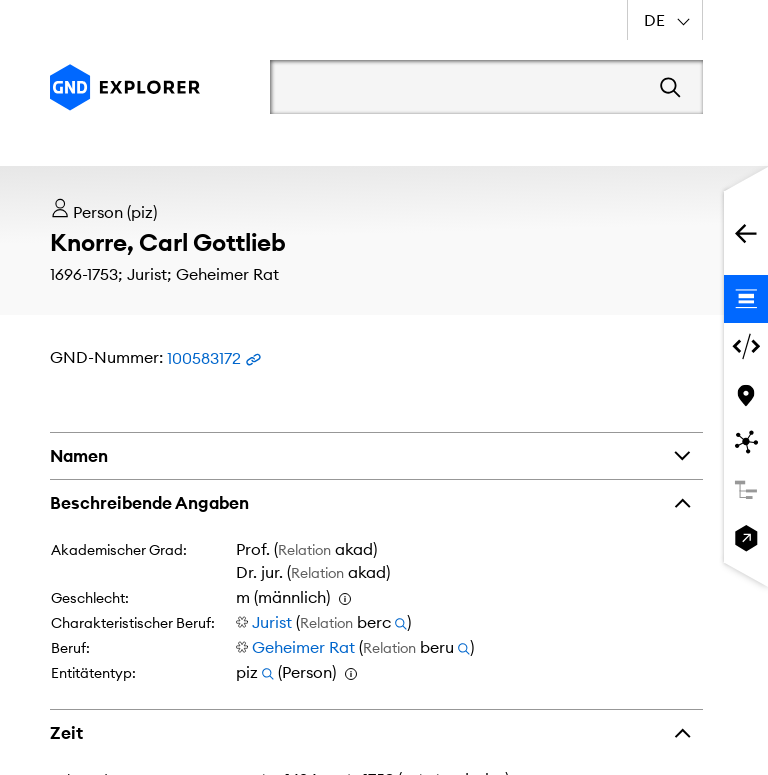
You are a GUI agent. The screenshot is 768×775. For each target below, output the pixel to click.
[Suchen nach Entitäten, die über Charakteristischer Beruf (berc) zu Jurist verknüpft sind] (401, 622)
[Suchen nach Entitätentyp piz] (268, 672)
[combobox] (665, 20)
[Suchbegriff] (457, 87)
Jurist (272, 622)
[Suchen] (670, 87)
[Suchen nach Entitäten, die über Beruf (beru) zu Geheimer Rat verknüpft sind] (464, 647)
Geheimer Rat (303, 647)
